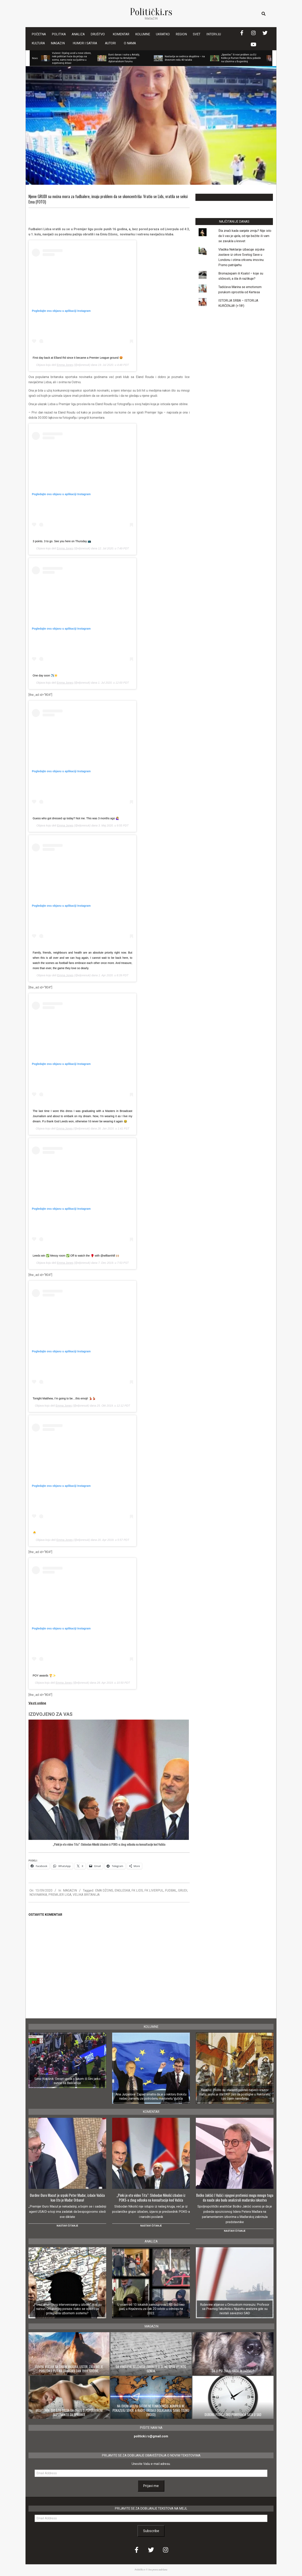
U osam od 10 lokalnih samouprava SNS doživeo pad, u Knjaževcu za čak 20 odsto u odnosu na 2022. (151, 2309)
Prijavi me (151, 2486)
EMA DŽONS (104, 1890)
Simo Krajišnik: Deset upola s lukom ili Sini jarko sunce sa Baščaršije (67, 2081)
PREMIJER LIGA (59, 1895)
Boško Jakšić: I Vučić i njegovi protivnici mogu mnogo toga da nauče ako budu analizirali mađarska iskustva (234, 2197)
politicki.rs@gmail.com (151, 2436)
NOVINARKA (38, 1895)
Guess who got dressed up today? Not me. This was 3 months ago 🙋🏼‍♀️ (76, 818)
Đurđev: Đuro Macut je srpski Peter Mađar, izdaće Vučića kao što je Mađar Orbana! (67, 2197)
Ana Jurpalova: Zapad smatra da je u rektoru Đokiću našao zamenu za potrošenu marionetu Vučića (151, 2096)
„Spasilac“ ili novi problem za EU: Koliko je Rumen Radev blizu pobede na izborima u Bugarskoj (241, 58)
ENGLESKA (122, 1890)
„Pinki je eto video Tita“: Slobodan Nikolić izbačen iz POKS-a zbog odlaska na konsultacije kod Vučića (109, 1844)
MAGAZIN (70, 1890)
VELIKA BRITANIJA (86, 1895)
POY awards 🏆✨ (44, 1675)
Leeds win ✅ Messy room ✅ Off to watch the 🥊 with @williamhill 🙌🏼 (76, 1255)
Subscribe (151, 2531)
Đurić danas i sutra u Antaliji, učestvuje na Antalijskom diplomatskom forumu (124, 58)
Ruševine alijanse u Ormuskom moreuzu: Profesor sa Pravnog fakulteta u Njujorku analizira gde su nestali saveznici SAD (234, 2309)
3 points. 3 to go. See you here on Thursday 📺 (62, 541)
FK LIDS (137, 1890)
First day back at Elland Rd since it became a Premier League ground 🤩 (78, 357)
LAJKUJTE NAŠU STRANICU (234, 197)
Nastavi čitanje (67, 2225)
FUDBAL (171, 1890)
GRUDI (182, 1890)
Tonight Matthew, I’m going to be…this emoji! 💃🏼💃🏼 (64, 1398)
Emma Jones (65, 364)
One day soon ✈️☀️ (45, 675)
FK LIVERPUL (154, 1890)
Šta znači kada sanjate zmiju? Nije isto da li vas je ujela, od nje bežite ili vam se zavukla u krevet (244, 236)
